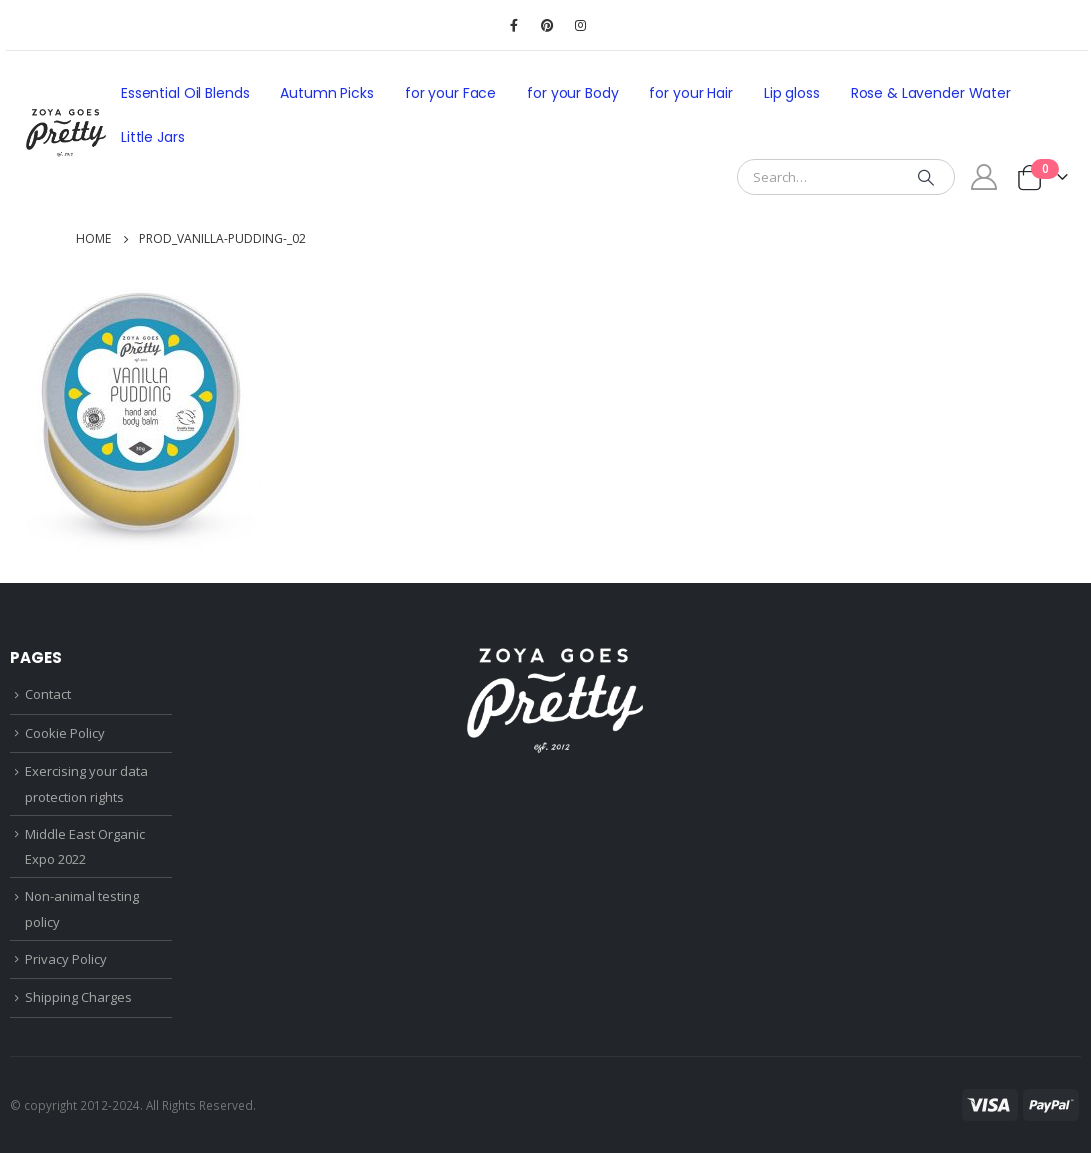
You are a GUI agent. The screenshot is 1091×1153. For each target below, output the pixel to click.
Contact (48, 694)
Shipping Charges (78, 997)
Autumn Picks (326, 93)
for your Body (572, 93)
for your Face (450, 93)
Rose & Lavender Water (931, 93)
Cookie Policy (65, 733)
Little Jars (153, 137)
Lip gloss (792, 93)
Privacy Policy (66, 959)
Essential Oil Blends (185, 93)
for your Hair (690, 93)
